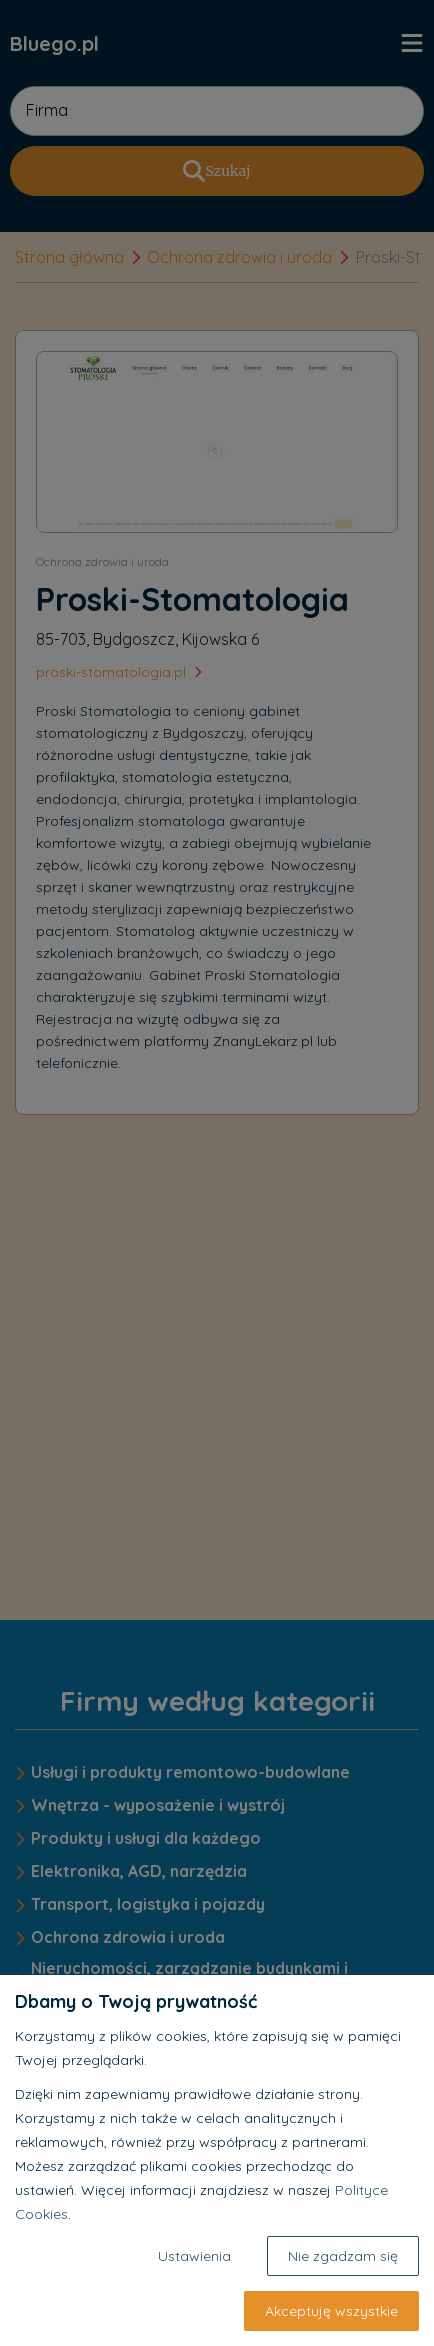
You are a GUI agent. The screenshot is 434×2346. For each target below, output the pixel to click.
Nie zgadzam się (343, 2256)
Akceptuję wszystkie (331, 2311)
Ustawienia (194, 2256)
